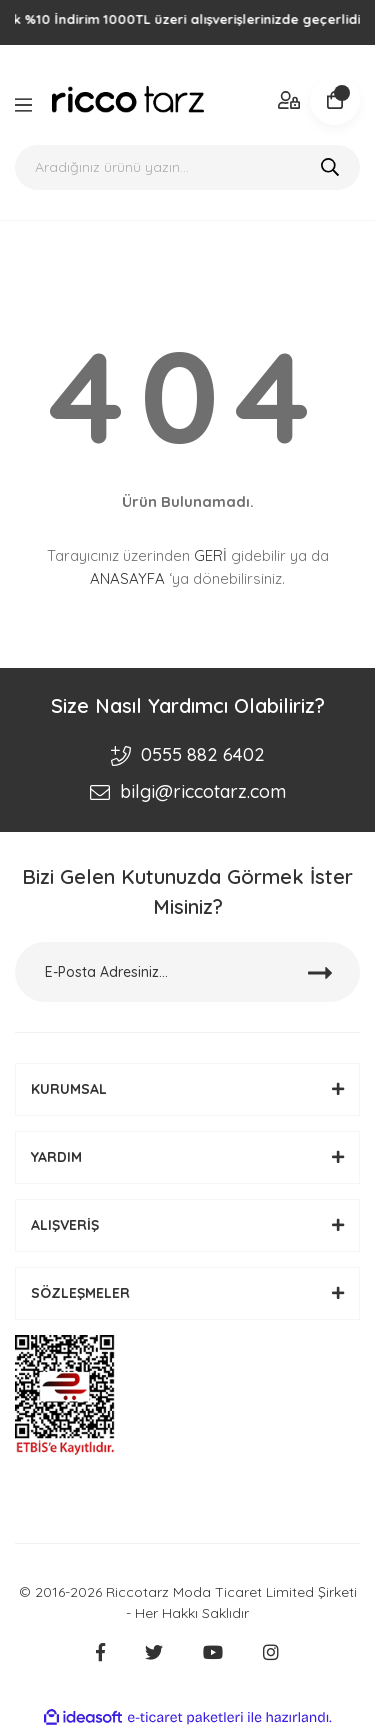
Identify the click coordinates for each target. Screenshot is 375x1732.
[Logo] (128, 99)
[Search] (187, 167)
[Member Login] (289, 99)
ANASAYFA (127, 578)
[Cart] (335, 100)
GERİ (210, 555)
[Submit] (320, 972)
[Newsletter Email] (187, 972)
